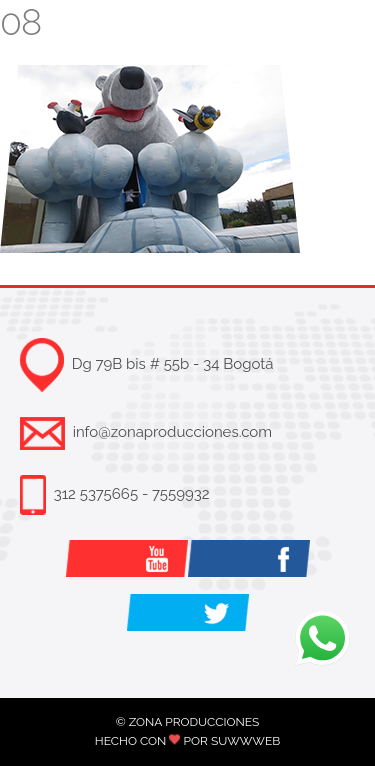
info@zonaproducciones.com (172, 432)
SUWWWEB (245, 741)
